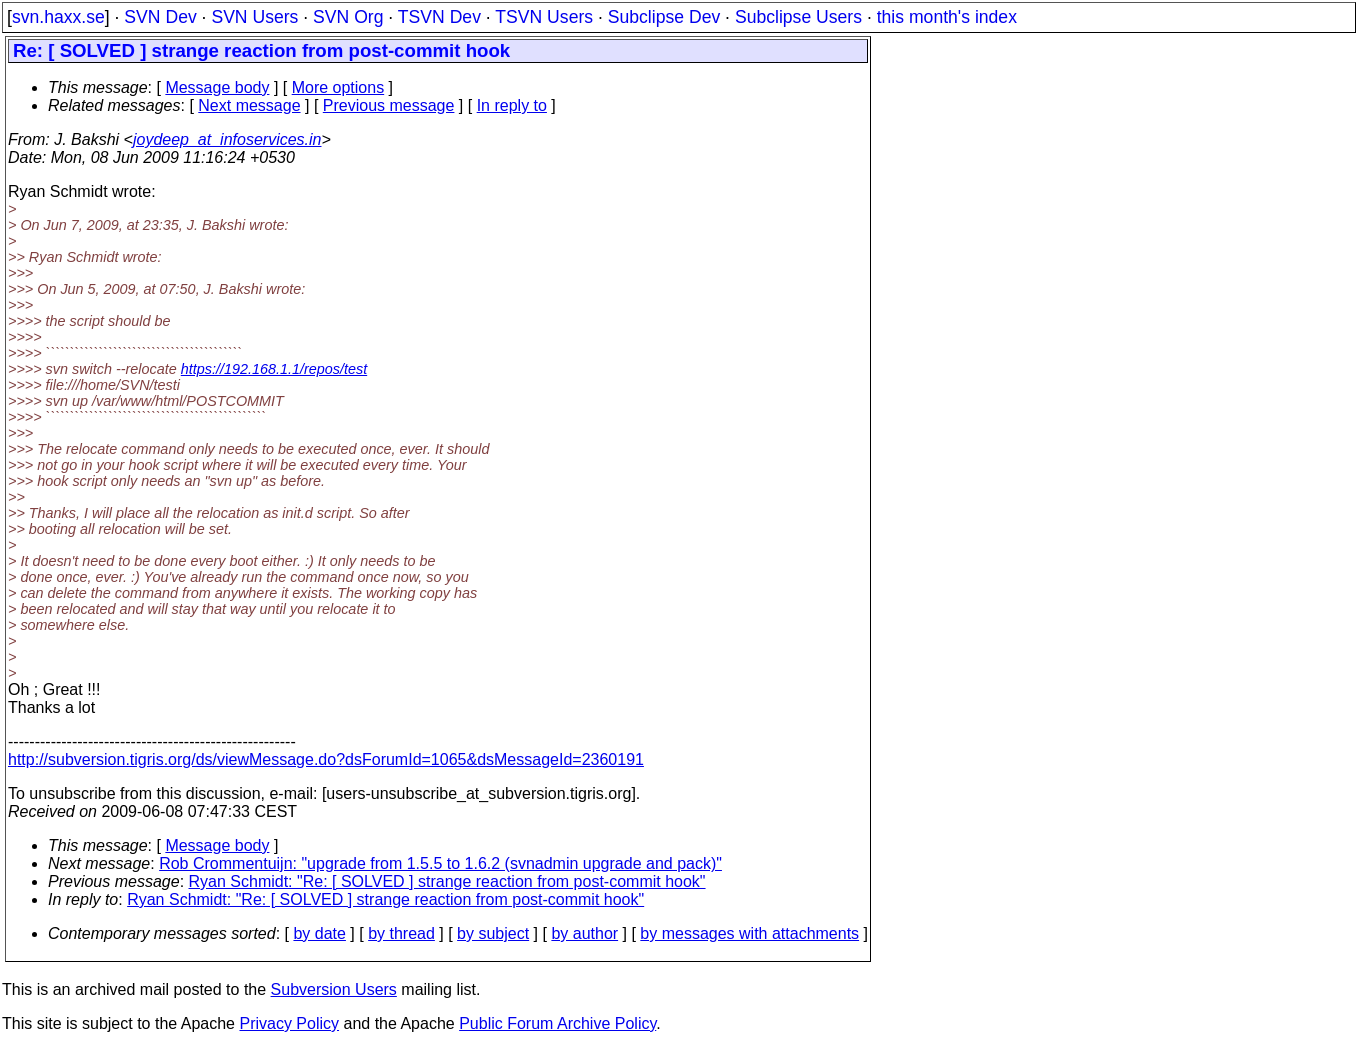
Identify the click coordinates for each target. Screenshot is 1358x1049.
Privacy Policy (289, 1023)
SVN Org (348, 17)
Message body (217, 87)
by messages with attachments (749, 933)
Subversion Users (334, 989)
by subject (493, 933)
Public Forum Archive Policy (557, 1023)
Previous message (389, 105)
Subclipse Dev (664, 17)
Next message (249, 105)
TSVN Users (544, 17)
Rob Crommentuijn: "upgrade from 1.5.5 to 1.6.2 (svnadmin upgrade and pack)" (440, 863)
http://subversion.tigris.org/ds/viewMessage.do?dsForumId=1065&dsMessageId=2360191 (326, 759)
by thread (401, 933)
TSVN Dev (439, 17)
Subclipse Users (798, 17)
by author (584, 933)
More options (338, 87)
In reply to (512, 105)
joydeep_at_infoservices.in (227, 139)
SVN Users (254, 17)
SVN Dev (160, 17)
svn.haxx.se (58, 17)
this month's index (947, 17)
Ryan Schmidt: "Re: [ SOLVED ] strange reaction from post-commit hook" (447, 881)
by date (319, 933)
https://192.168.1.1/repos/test (274, 369)
